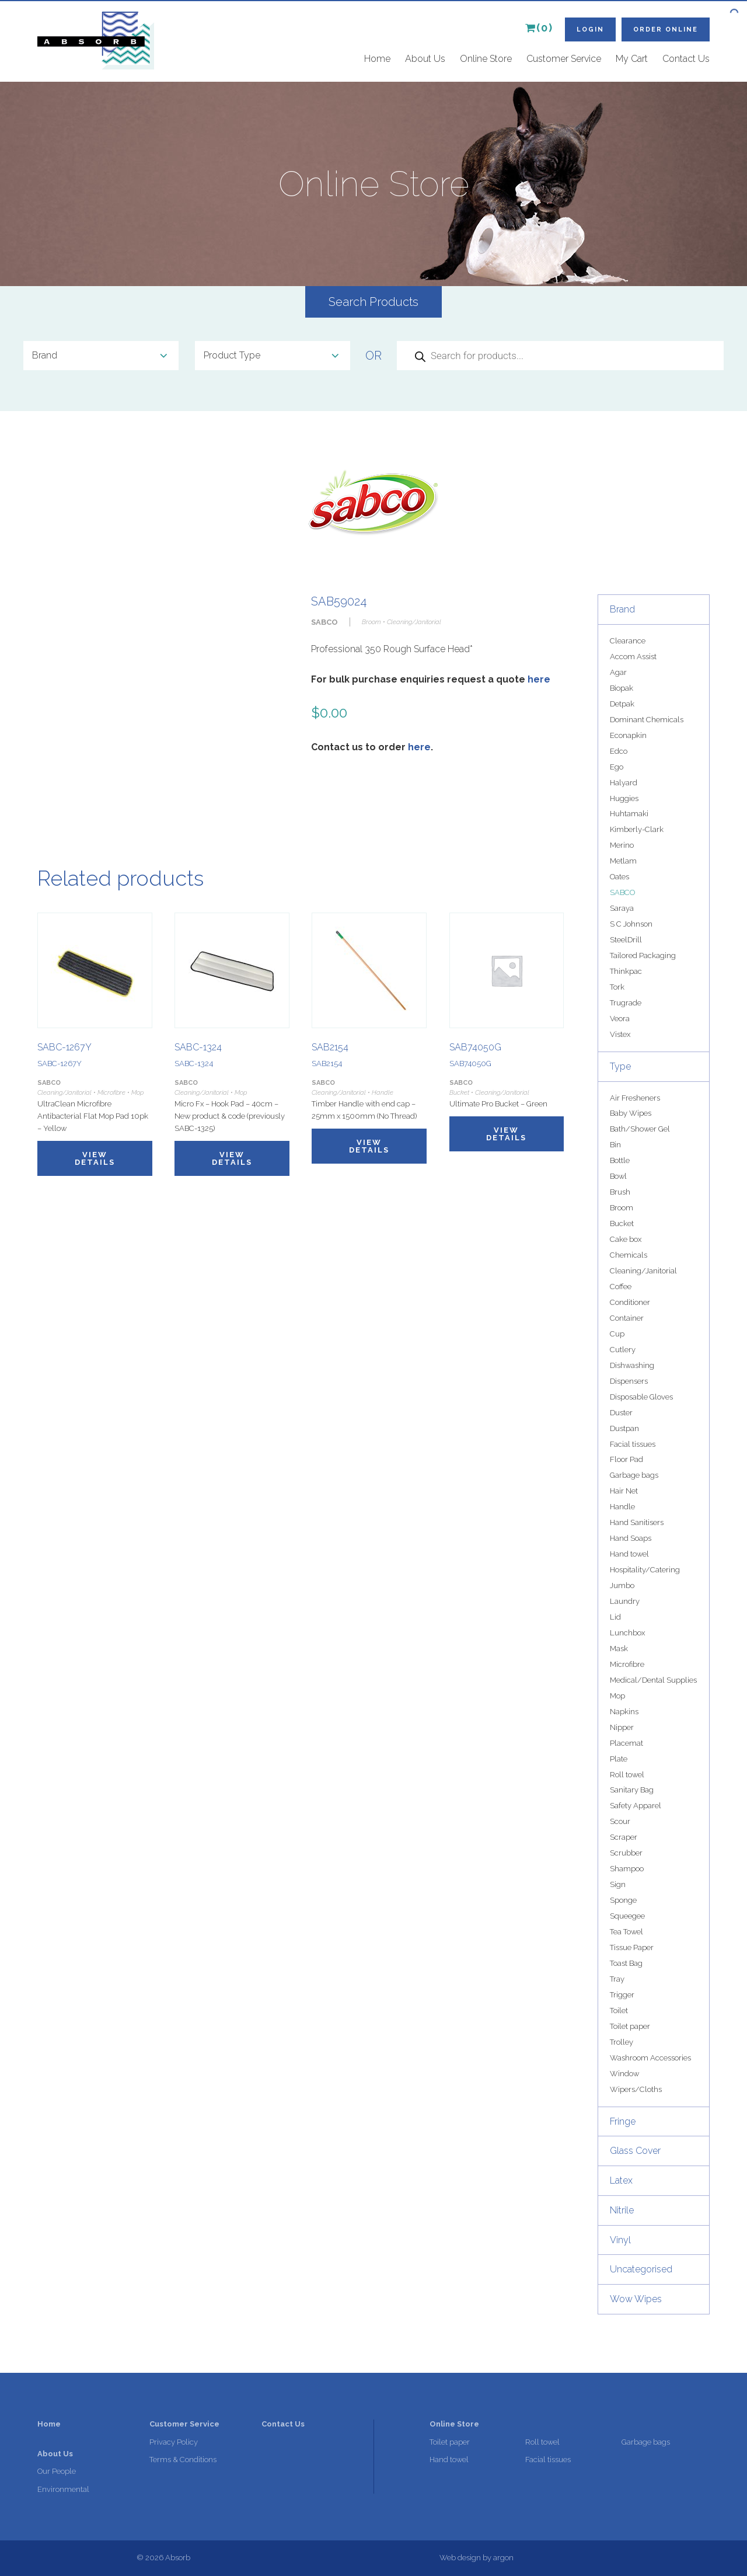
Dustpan (624, 1428)
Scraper (623, 1837)
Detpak (622, 703)
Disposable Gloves (641, 1397)
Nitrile (622, 2210)
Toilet (619, 2010)
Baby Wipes (630, 1113)
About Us (425, 58)
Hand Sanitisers (637, 1522)
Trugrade (625, 1002)
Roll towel (627, 1774)
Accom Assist (633, 656)
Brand (622, 609)
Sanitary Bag (632, 1789)
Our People (56, 2471)
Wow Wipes (636, 2299)
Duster (621, 1412)
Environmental (63, 2489)
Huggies (624, 798)
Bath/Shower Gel (640, 1129)
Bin (615, 1144)
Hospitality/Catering (645, 1569)
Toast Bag (626, 1963)
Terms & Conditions (183, 2459)
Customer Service (563, 58)
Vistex (620, 1034)
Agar (618, 672)
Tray (617, 1979)
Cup (617, 1333)
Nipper (622, 1727)
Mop (617, 1695)
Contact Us (686, 58)
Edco (618, 751)
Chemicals (628, 1255)
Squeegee (627, 1916)
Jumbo (622, 1585)
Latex (621, 2180)
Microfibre (627, 1664)
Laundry (625, 1601)
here (539, 679)
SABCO (622, 892)
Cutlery (623, 1349)
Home (377, 58)
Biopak (621, 688)
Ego (616, 767)
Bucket (622, 1223)
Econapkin (628, 735)
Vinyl (620, 2240)
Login (590, 29)
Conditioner (630, 1302)
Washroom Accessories (650, 2057)
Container (627, 1318)
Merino (622, 845)
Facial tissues (632, 1444)
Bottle (620, 1160)
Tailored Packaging (643, 955)
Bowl (618, 1176)
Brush (620, 1192)
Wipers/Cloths (636, 2089)
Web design (460, 2557)
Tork (617, 987)
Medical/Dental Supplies (653, 1680)
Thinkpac (626, 971)
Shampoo (627, 1868)
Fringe (623, 2121)
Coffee (620, 1286)
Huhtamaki (629, 813)
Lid (615, 1617)
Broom (621, 1207)
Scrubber (626, 1853)
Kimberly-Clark (637, 829)
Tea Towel (626, 1931)
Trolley (621, 2042)
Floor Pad (626, 1459)
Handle (622, 1506)
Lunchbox (627, 1632)
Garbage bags (634, 1475)
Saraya (622, 908)
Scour (620, 1821)
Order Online (665, 29)
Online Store (486, 58)
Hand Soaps (630, 1538)
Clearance (627, 640)
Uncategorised (641, 2269)
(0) (539, 28)
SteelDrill (626, 939)
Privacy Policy (173, 2442)
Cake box (625, 1239)
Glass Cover (635, 2150)
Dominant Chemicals (646, 719)
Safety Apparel (635, 1805)
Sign (618, 1884)
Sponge (623, 1900)
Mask (619, 1648)
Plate (618, 1759)
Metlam (623, 861)
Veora (620, 1018)
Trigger (622, 1994)
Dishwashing (632, 1365)
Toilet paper (630, 2026)
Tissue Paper (632, 1947)
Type (620, 1066)
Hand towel (629, 1554)
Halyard (623, 782)
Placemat (626, 1743)
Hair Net (624, 1491)
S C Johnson (631, 924)
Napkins (624, 1711)
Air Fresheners (635, 1098)
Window (624, 2073)
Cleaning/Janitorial (643, 1270)
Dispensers (629, 1381)
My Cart (632, 58)
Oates (619, 876)
